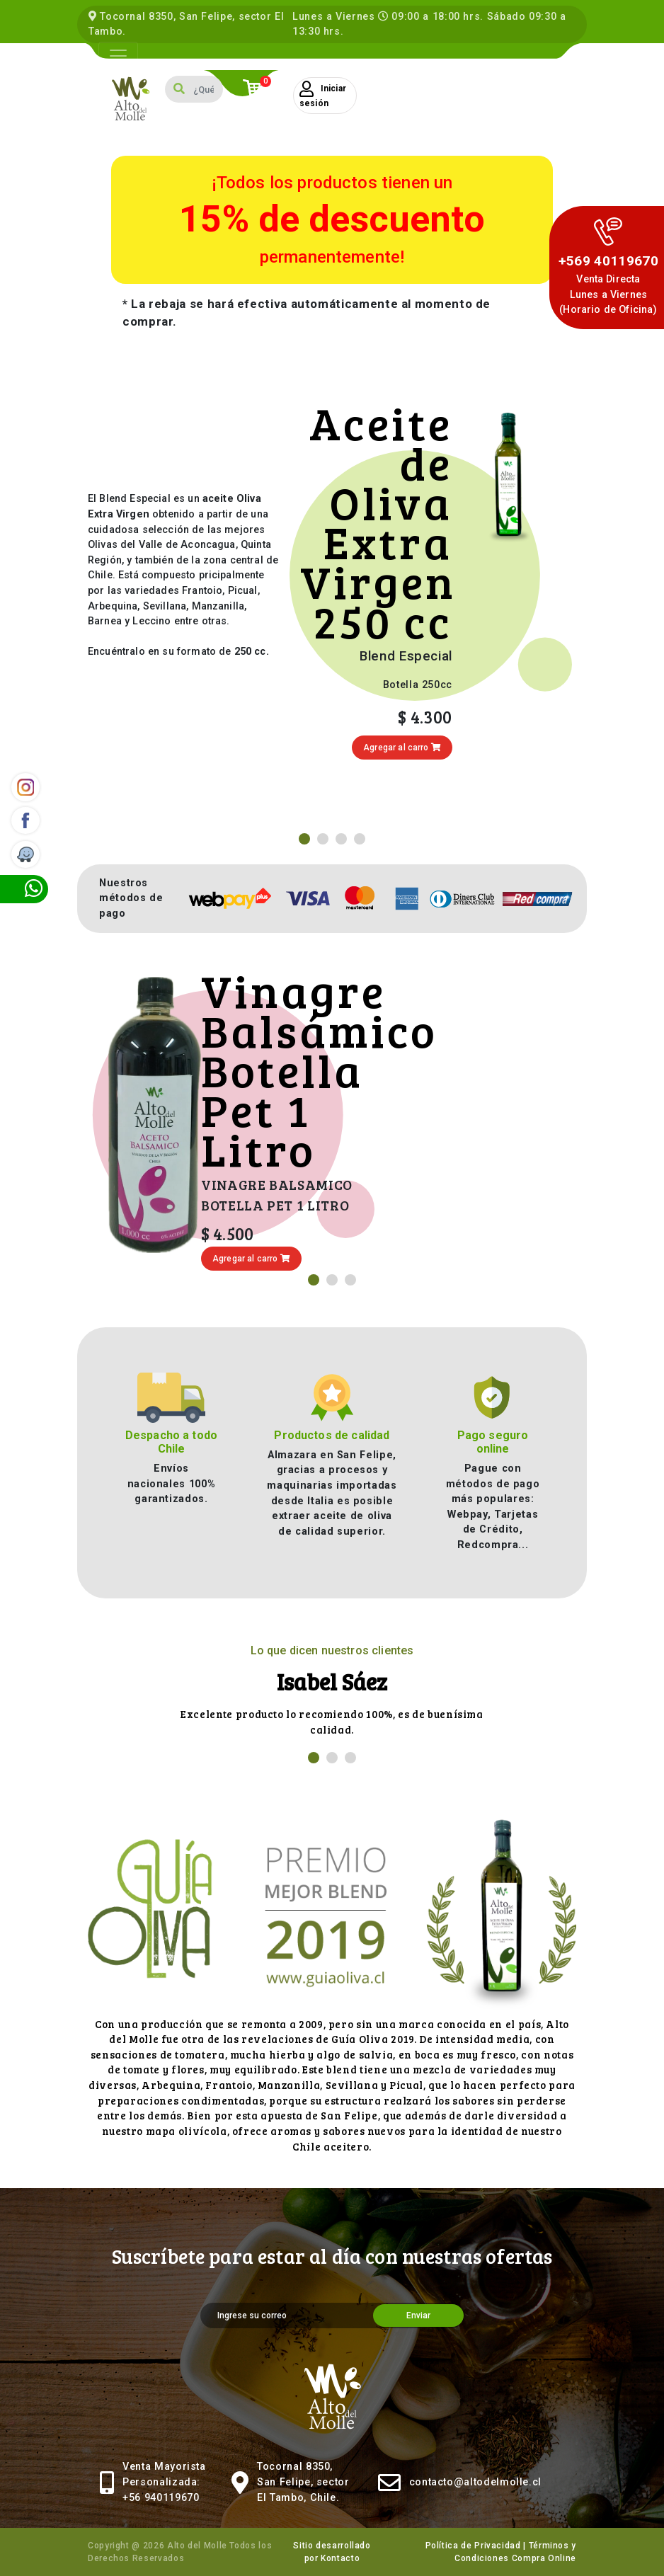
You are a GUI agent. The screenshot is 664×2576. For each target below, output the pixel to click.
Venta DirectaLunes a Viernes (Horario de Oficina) (608, 294)
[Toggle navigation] (118, 56)
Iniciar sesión (322, 94)
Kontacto (340, 2558)
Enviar (418, 2315)
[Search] (208, 89)
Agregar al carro (402, 747)
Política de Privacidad (473, 2546)
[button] (304, 839)
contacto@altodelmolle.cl (475, 2482)
